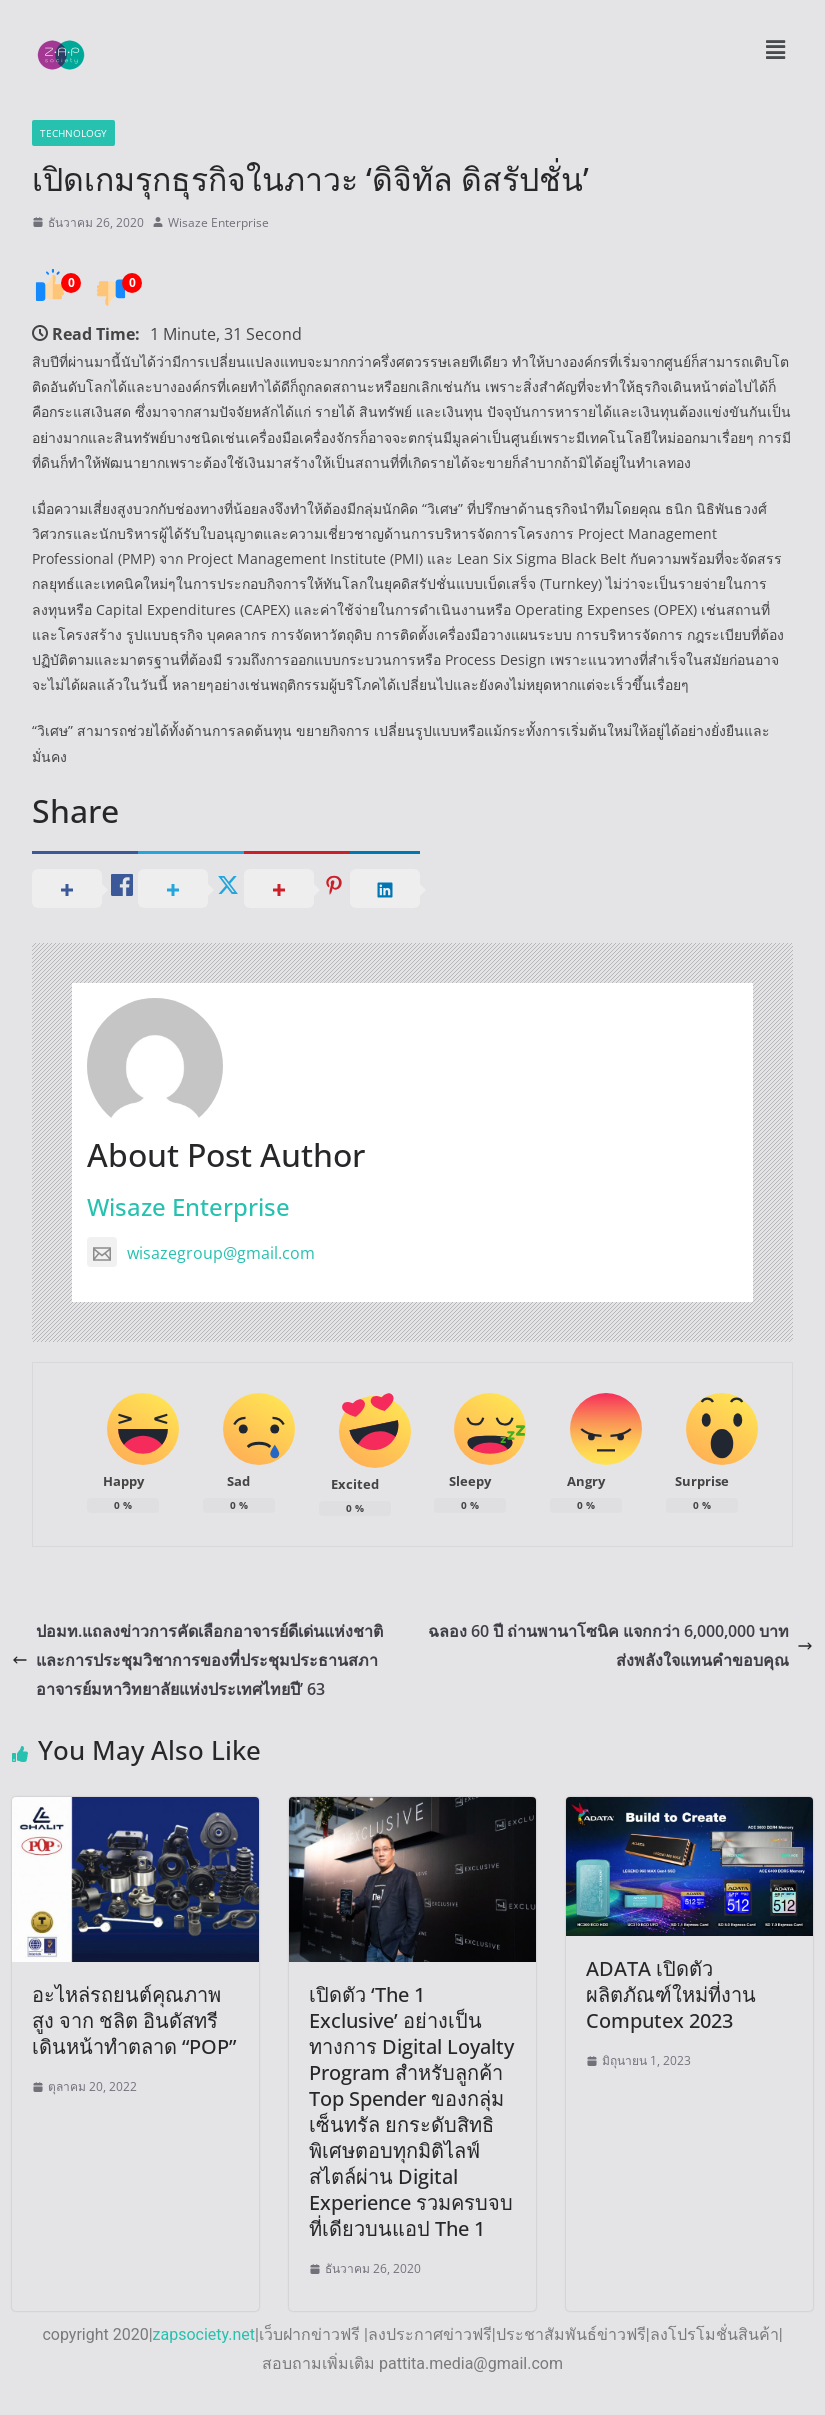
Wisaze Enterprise (218, 222)
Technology (73, 133)
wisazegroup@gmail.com (201, 1253)
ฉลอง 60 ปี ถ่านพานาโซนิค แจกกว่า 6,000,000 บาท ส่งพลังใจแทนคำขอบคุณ (620, 1645)
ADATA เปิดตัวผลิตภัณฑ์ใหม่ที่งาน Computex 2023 (671, 1994)
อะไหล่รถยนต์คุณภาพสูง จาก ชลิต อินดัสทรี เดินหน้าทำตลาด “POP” (134, 2020)
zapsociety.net (204, 2334)
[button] (775, 49)
